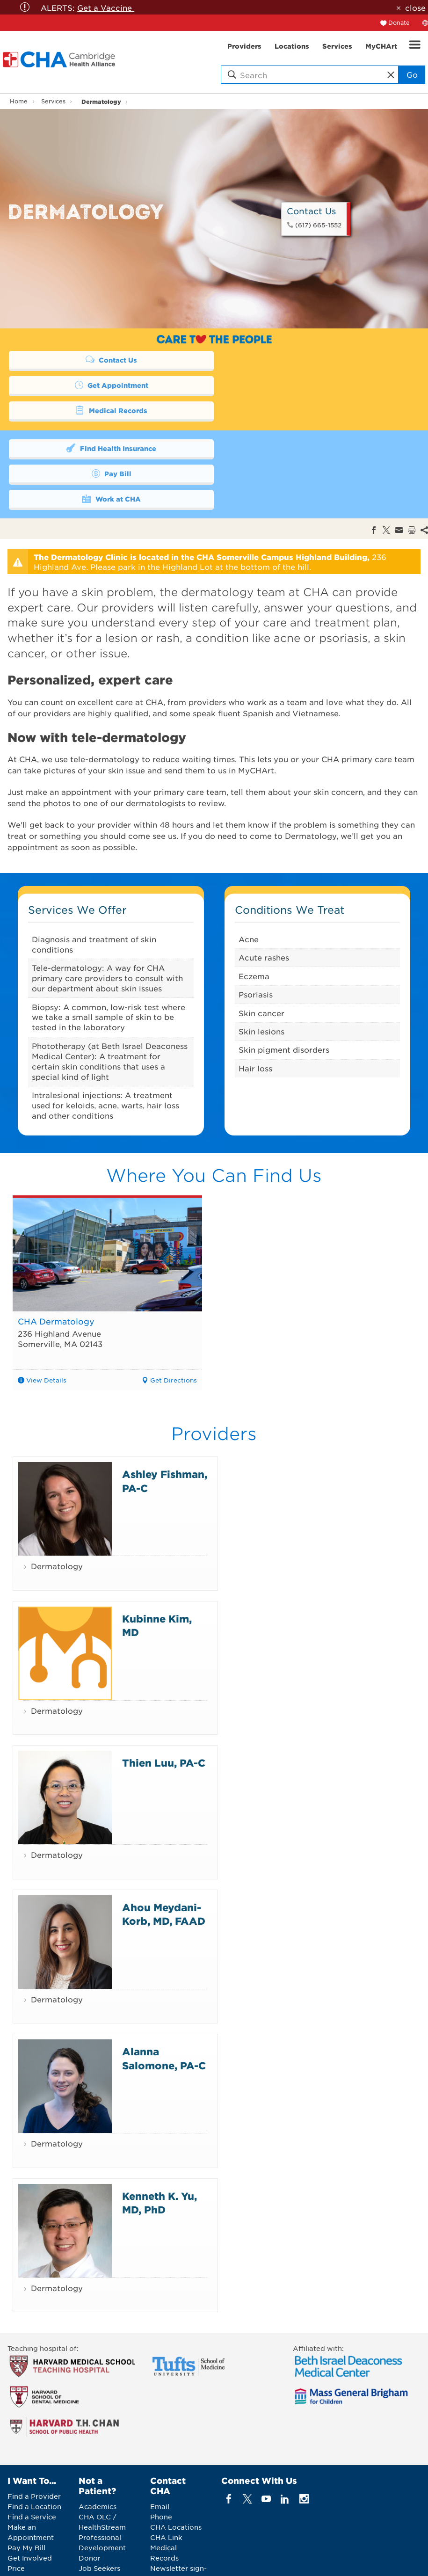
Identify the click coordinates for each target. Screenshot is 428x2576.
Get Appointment (307, 359)
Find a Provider (34, 2446)
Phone (161, 2466)
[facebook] (228, 2448)
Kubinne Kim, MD (157, 1574)
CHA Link (166, 2487)
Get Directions (173, 1329)
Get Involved (29, 2507)
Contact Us (106, 359)
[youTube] (266, 2448)
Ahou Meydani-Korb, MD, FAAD (163, 1863)
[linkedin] (285, 2448)
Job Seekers (99, 2518)
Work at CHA (106, 447)
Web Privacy (309, 2561)
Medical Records (106, 384)
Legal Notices (256, 2561)
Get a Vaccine (105, 7)
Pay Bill (307, 422)
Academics (97, 2456)
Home (19, 101)
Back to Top (369, 2562)
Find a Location (34, 2456)
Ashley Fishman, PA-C (164, 1430)
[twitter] (247, 2448)
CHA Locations (176, 2477)
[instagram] (304, 2448)
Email (159, 2456)
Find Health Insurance (106, 422)
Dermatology (101, 101)
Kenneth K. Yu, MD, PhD (159, 2152)
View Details (46, 1329)
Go (412, 74)
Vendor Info (99, 2528)
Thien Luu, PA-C (163, 1712)
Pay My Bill (26, 2497)
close (415, 7)
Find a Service (31, 2466)
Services (53, 101)
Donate (399, 22)
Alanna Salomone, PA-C (164, 2007)
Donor (90, 2507)
